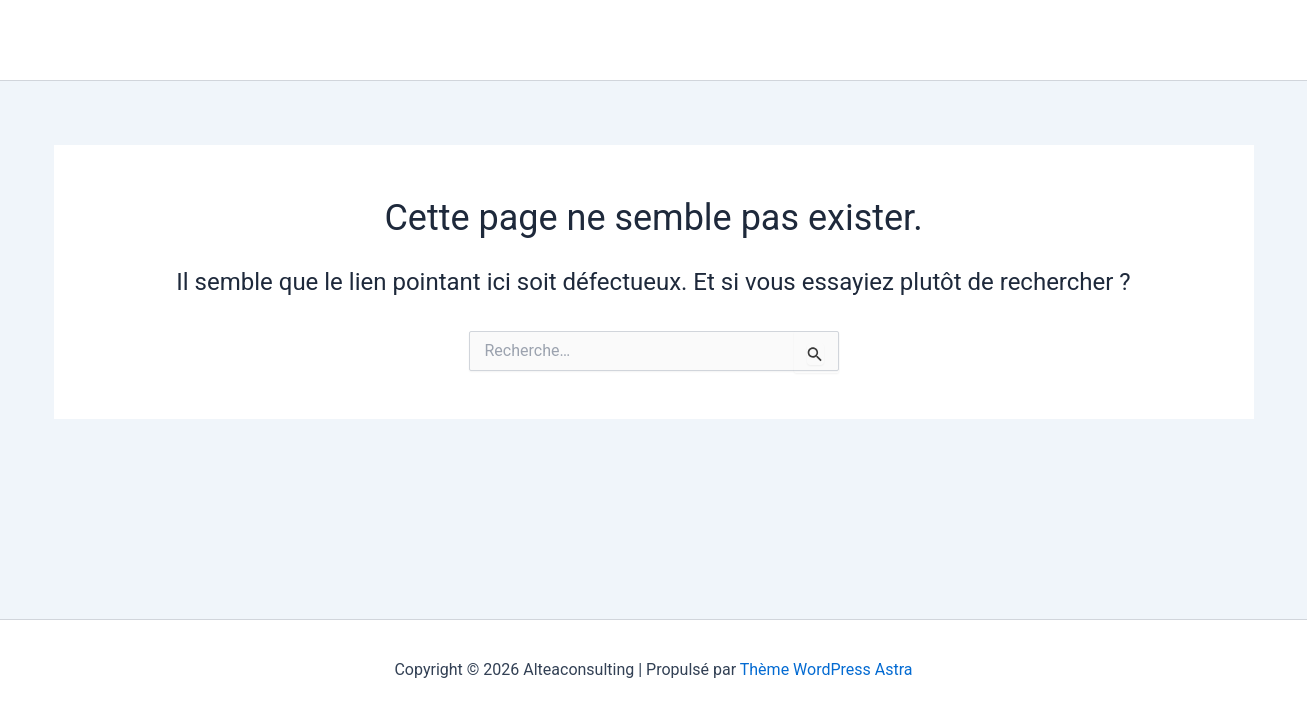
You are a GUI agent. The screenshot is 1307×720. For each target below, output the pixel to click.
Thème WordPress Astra (826, 669)
